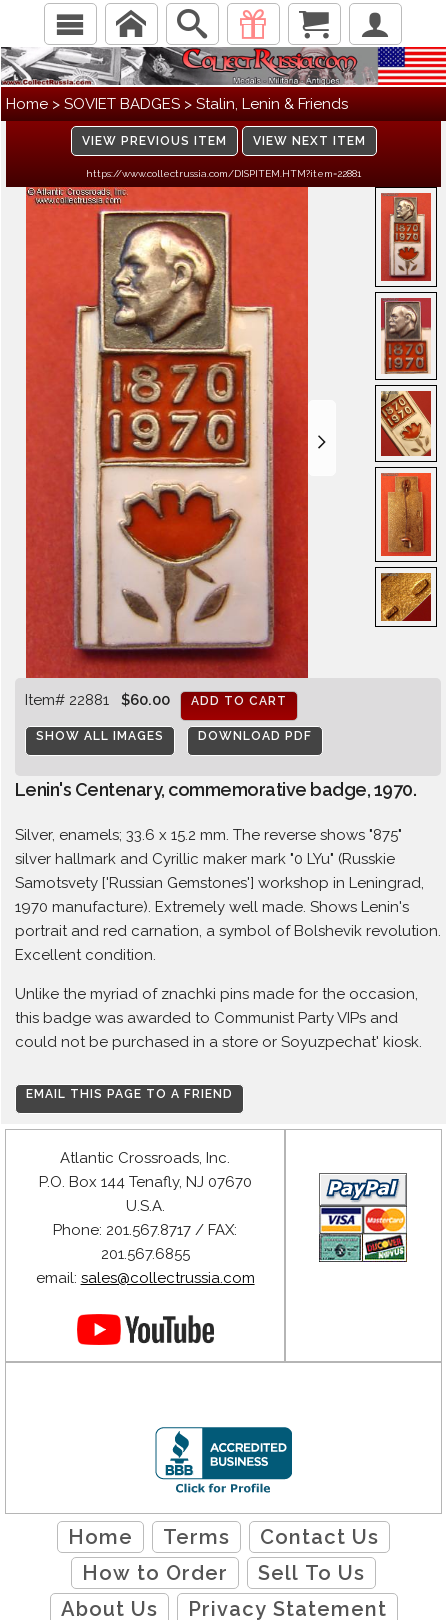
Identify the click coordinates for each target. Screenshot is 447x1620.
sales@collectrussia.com (168, 1278)
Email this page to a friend (129, 1094)
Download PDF (255, 736)
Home (27, 104)
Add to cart (239, 701)
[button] (322, 438)
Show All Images (100, 736)
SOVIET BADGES (122, 104)
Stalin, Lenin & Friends (272, 104)
